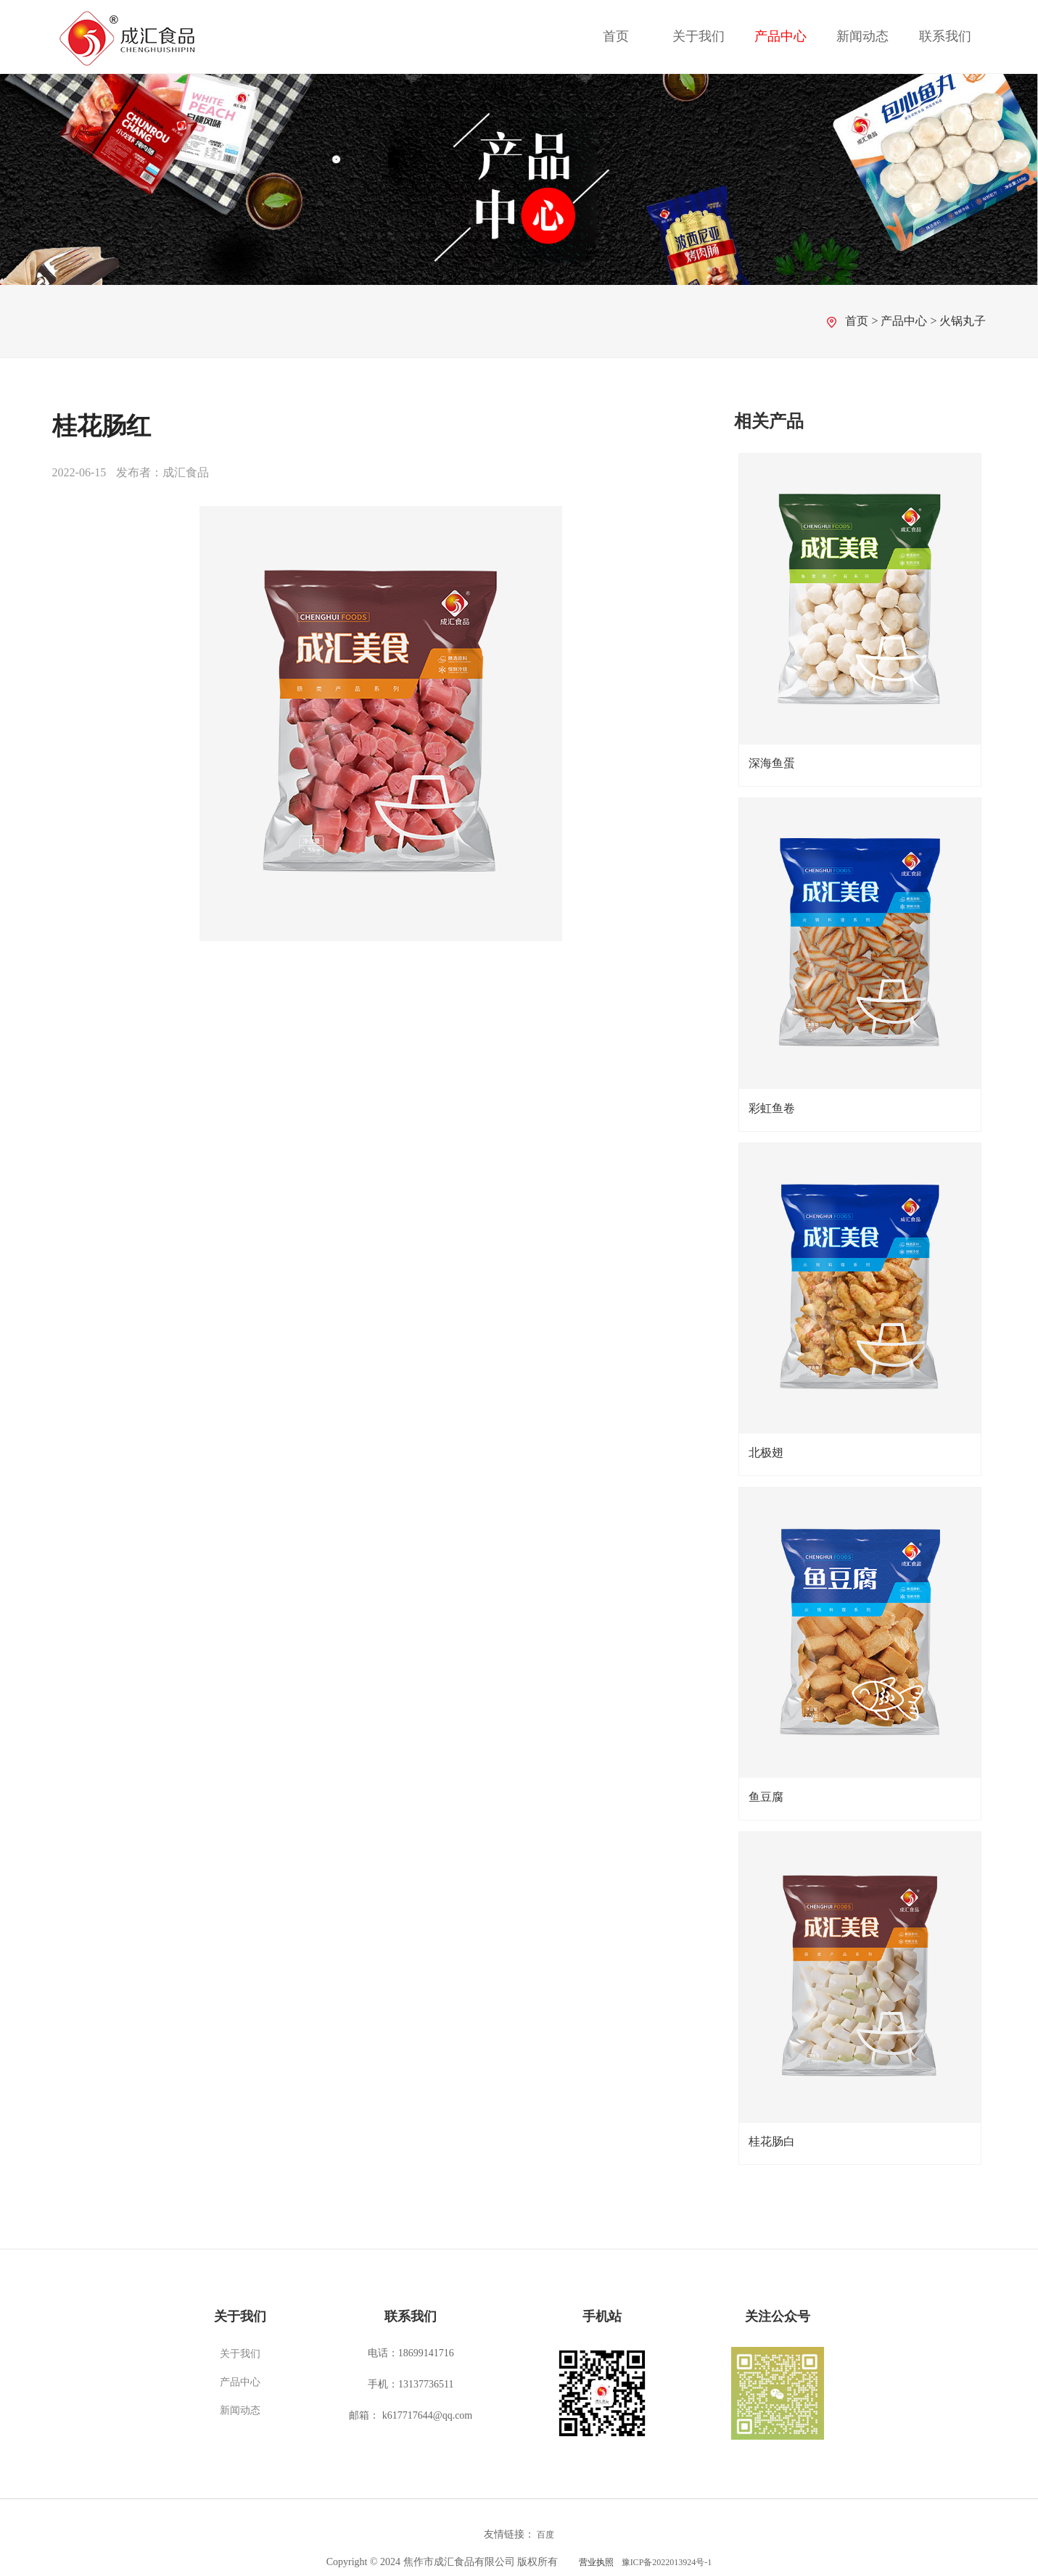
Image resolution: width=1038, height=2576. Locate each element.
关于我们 (698, 36)
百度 (545, 2535)
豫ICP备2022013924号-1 (667, 2562)
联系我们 (945, 36)
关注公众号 (777, 2316)
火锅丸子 (962, 321)
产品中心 (780, 36)
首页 (616, 36)
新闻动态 (862, 36)
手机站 (602, 2316)
